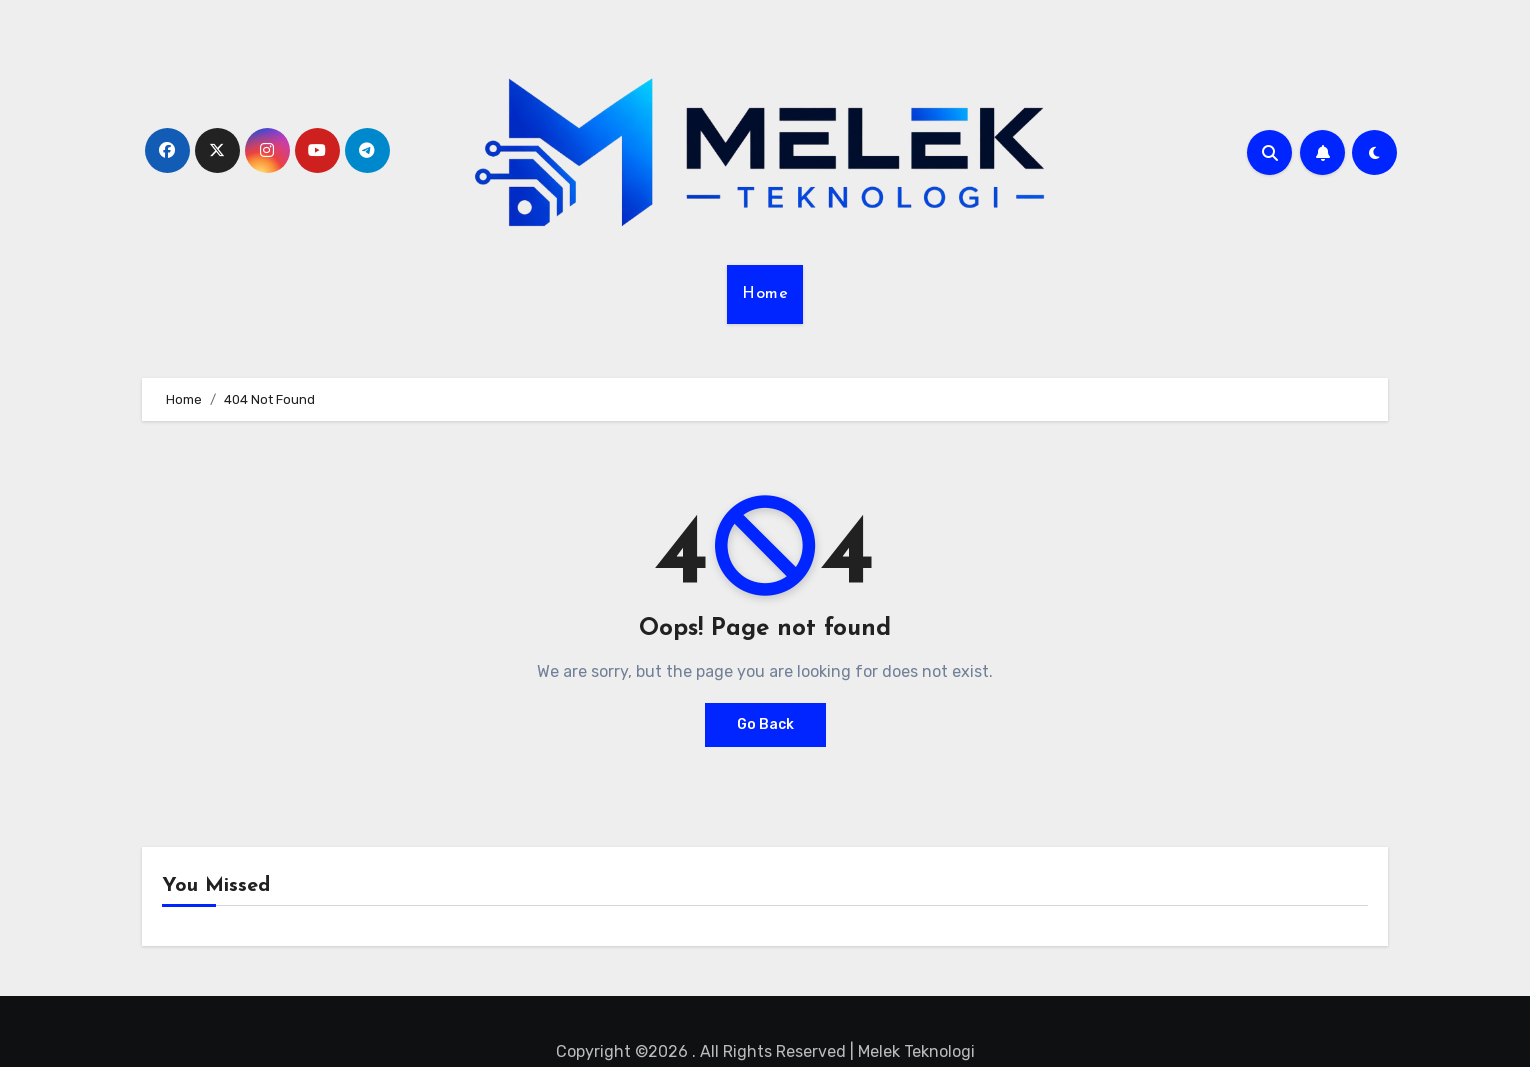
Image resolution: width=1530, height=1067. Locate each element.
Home (765, 294)
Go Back (765, 724)
